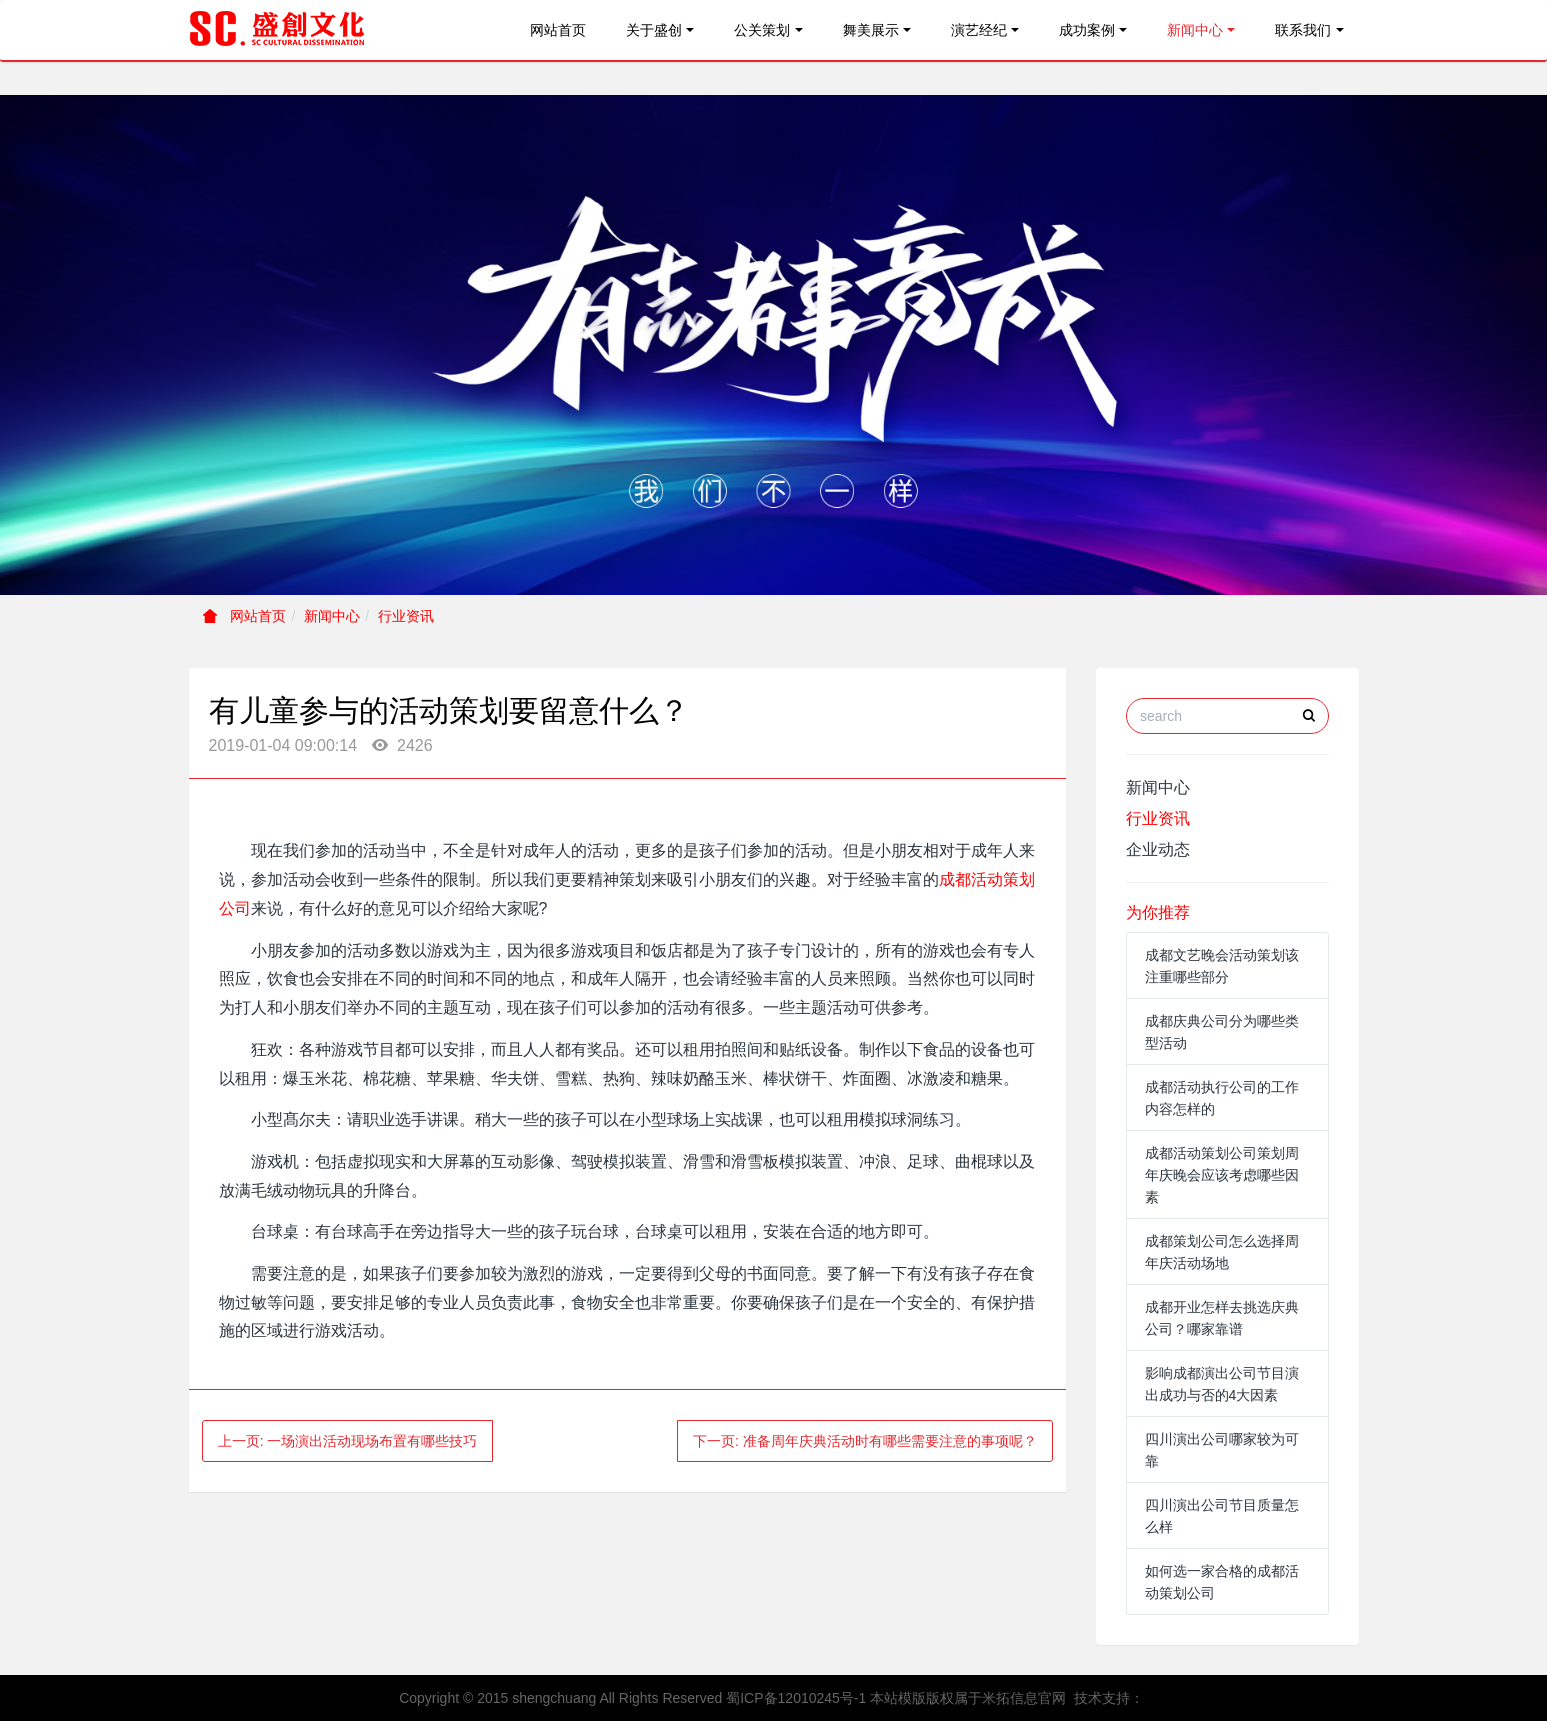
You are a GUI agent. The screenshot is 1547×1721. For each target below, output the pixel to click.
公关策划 (762, 30)
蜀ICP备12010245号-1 (796, 1698)
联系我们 (1303, 30)
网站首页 (558, 30)
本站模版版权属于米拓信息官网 (968, 1698)
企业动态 (1158, 849)
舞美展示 (871, 30)
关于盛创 (654, 30)
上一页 (348, 1441)
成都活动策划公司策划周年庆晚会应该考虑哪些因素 (1222, 1175)
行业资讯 (406, 616)
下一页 (865, 1441)
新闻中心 (1195, 30)
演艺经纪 (979, 30)
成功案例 (1087, 30)
